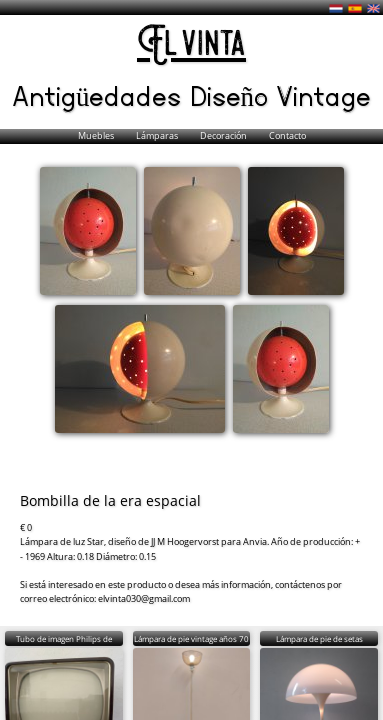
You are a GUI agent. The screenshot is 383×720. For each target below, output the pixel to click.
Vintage (323, 95)
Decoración (224, 135)
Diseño (233, 95)
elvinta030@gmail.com (144, 598)
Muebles (97, 135)
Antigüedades (100, 95)
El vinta (191, 45)
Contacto (287, 135)
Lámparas (158, 135)
